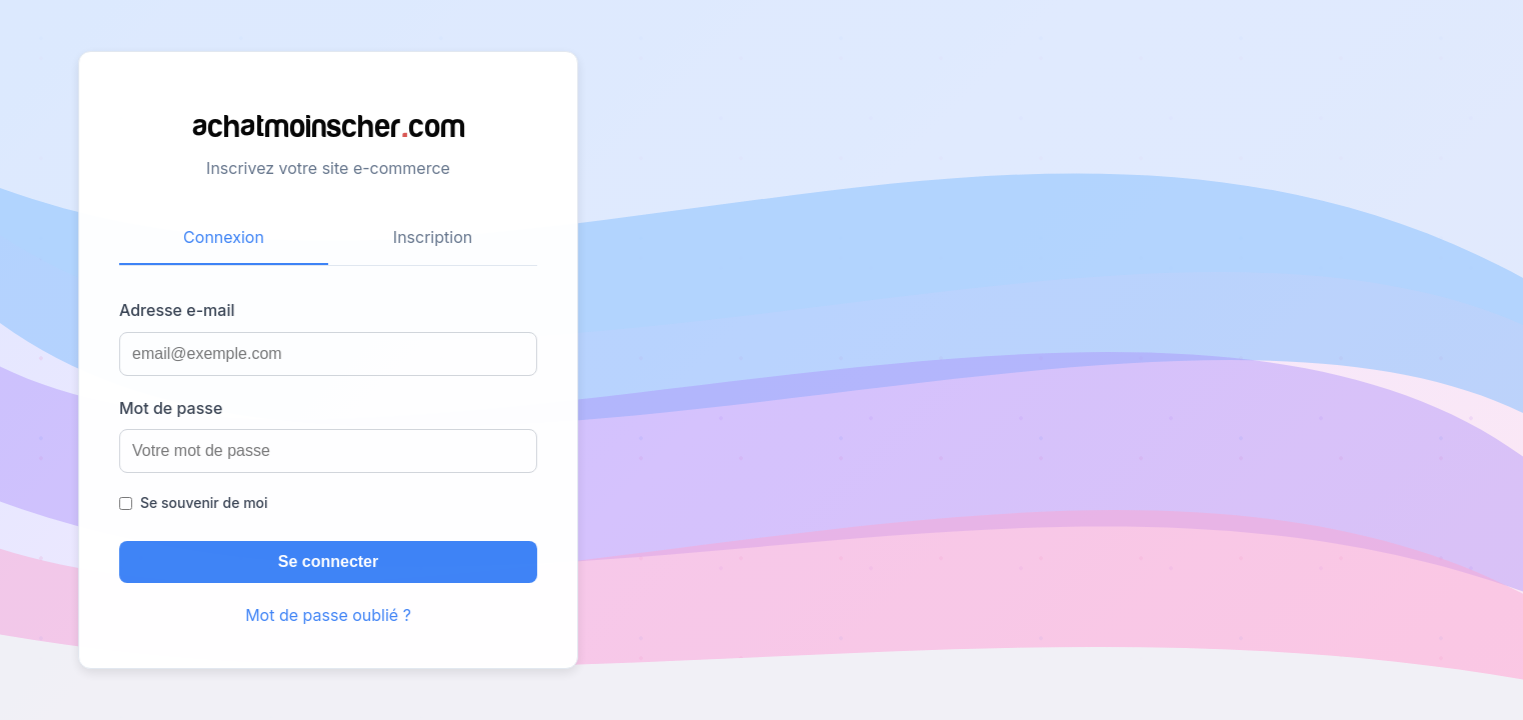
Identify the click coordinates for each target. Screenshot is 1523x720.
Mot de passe (166, 408)
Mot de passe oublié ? (324, 615)
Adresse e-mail (172, 310)
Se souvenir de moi (200, 502)
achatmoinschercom (324, 124)
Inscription (428, 237)
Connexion (219, 237)
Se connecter (324, 561)
